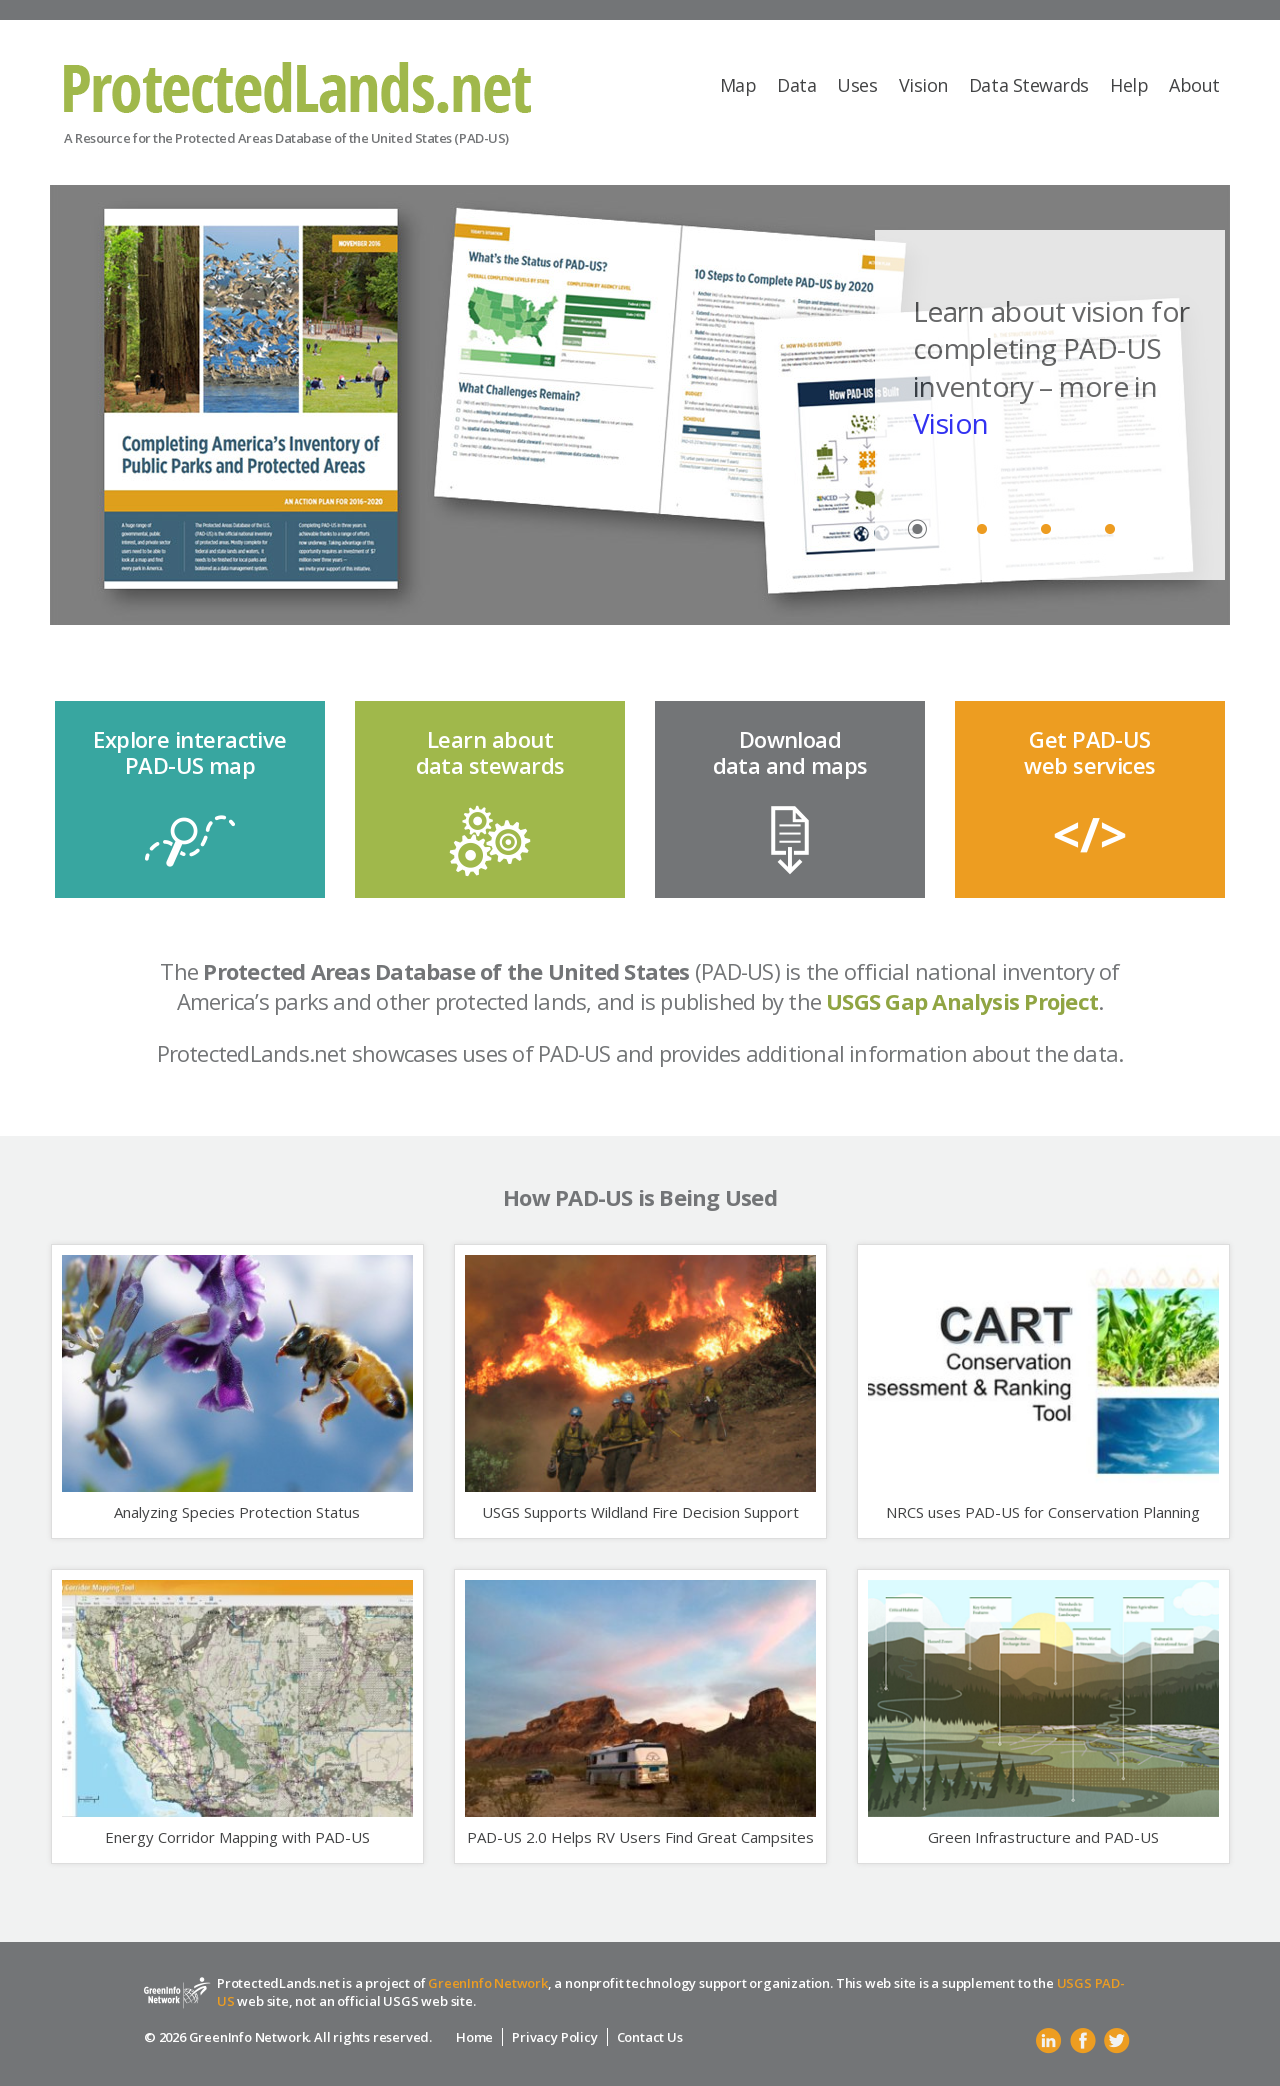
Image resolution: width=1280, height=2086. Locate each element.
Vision (923, 85)
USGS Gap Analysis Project (962, 1001)
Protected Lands (297, 87)
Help (1129, 85)
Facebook (1083, 2041)
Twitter (1117, 2041)
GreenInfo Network (488, 1983)
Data (796, 85)
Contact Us (650, 2037)
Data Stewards (1029, 85)
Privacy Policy (554, 2037)
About (1194, 85)
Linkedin (1049, 2041)
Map (738, 85)
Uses (857, 85)
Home (474, 2037)
